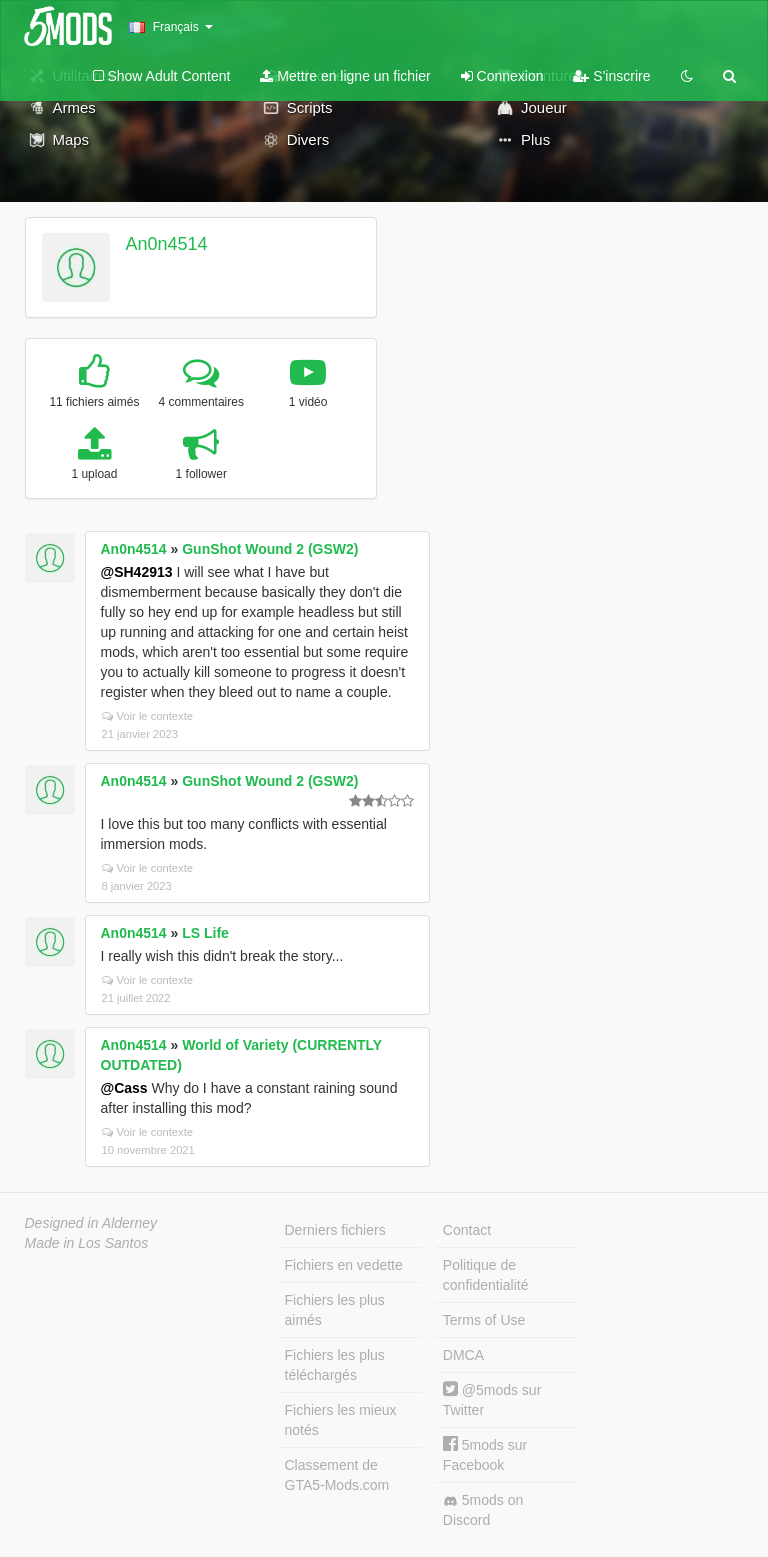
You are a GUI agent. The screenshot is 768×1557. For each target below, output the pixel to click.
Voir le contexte (148, 716)
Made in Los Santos (87, 1243)
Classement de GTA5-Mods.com (337, 1475)
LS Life (205, 933)
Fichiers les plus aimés (335, 1310)
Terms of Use (484, 1320)
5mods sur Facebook (485, 1454)
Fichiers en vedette (344, 1265)
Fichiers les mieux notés (341, 1420)
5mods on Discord (483, 1510)
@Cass (124, 1088)
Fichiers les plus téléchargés (335, 1365)
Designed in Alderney (91, 1223)
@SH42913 (137, 572)
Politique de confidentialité (486, 1275)
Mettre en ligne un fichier (345, 76)
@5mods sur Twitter (492, 1399)
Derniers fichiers (335, 1230)
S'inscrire (611, 76)
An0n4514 (166, 244)
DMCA (463, 1355)
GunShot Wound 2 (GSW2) (270, 549)
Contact (467, 1230)
